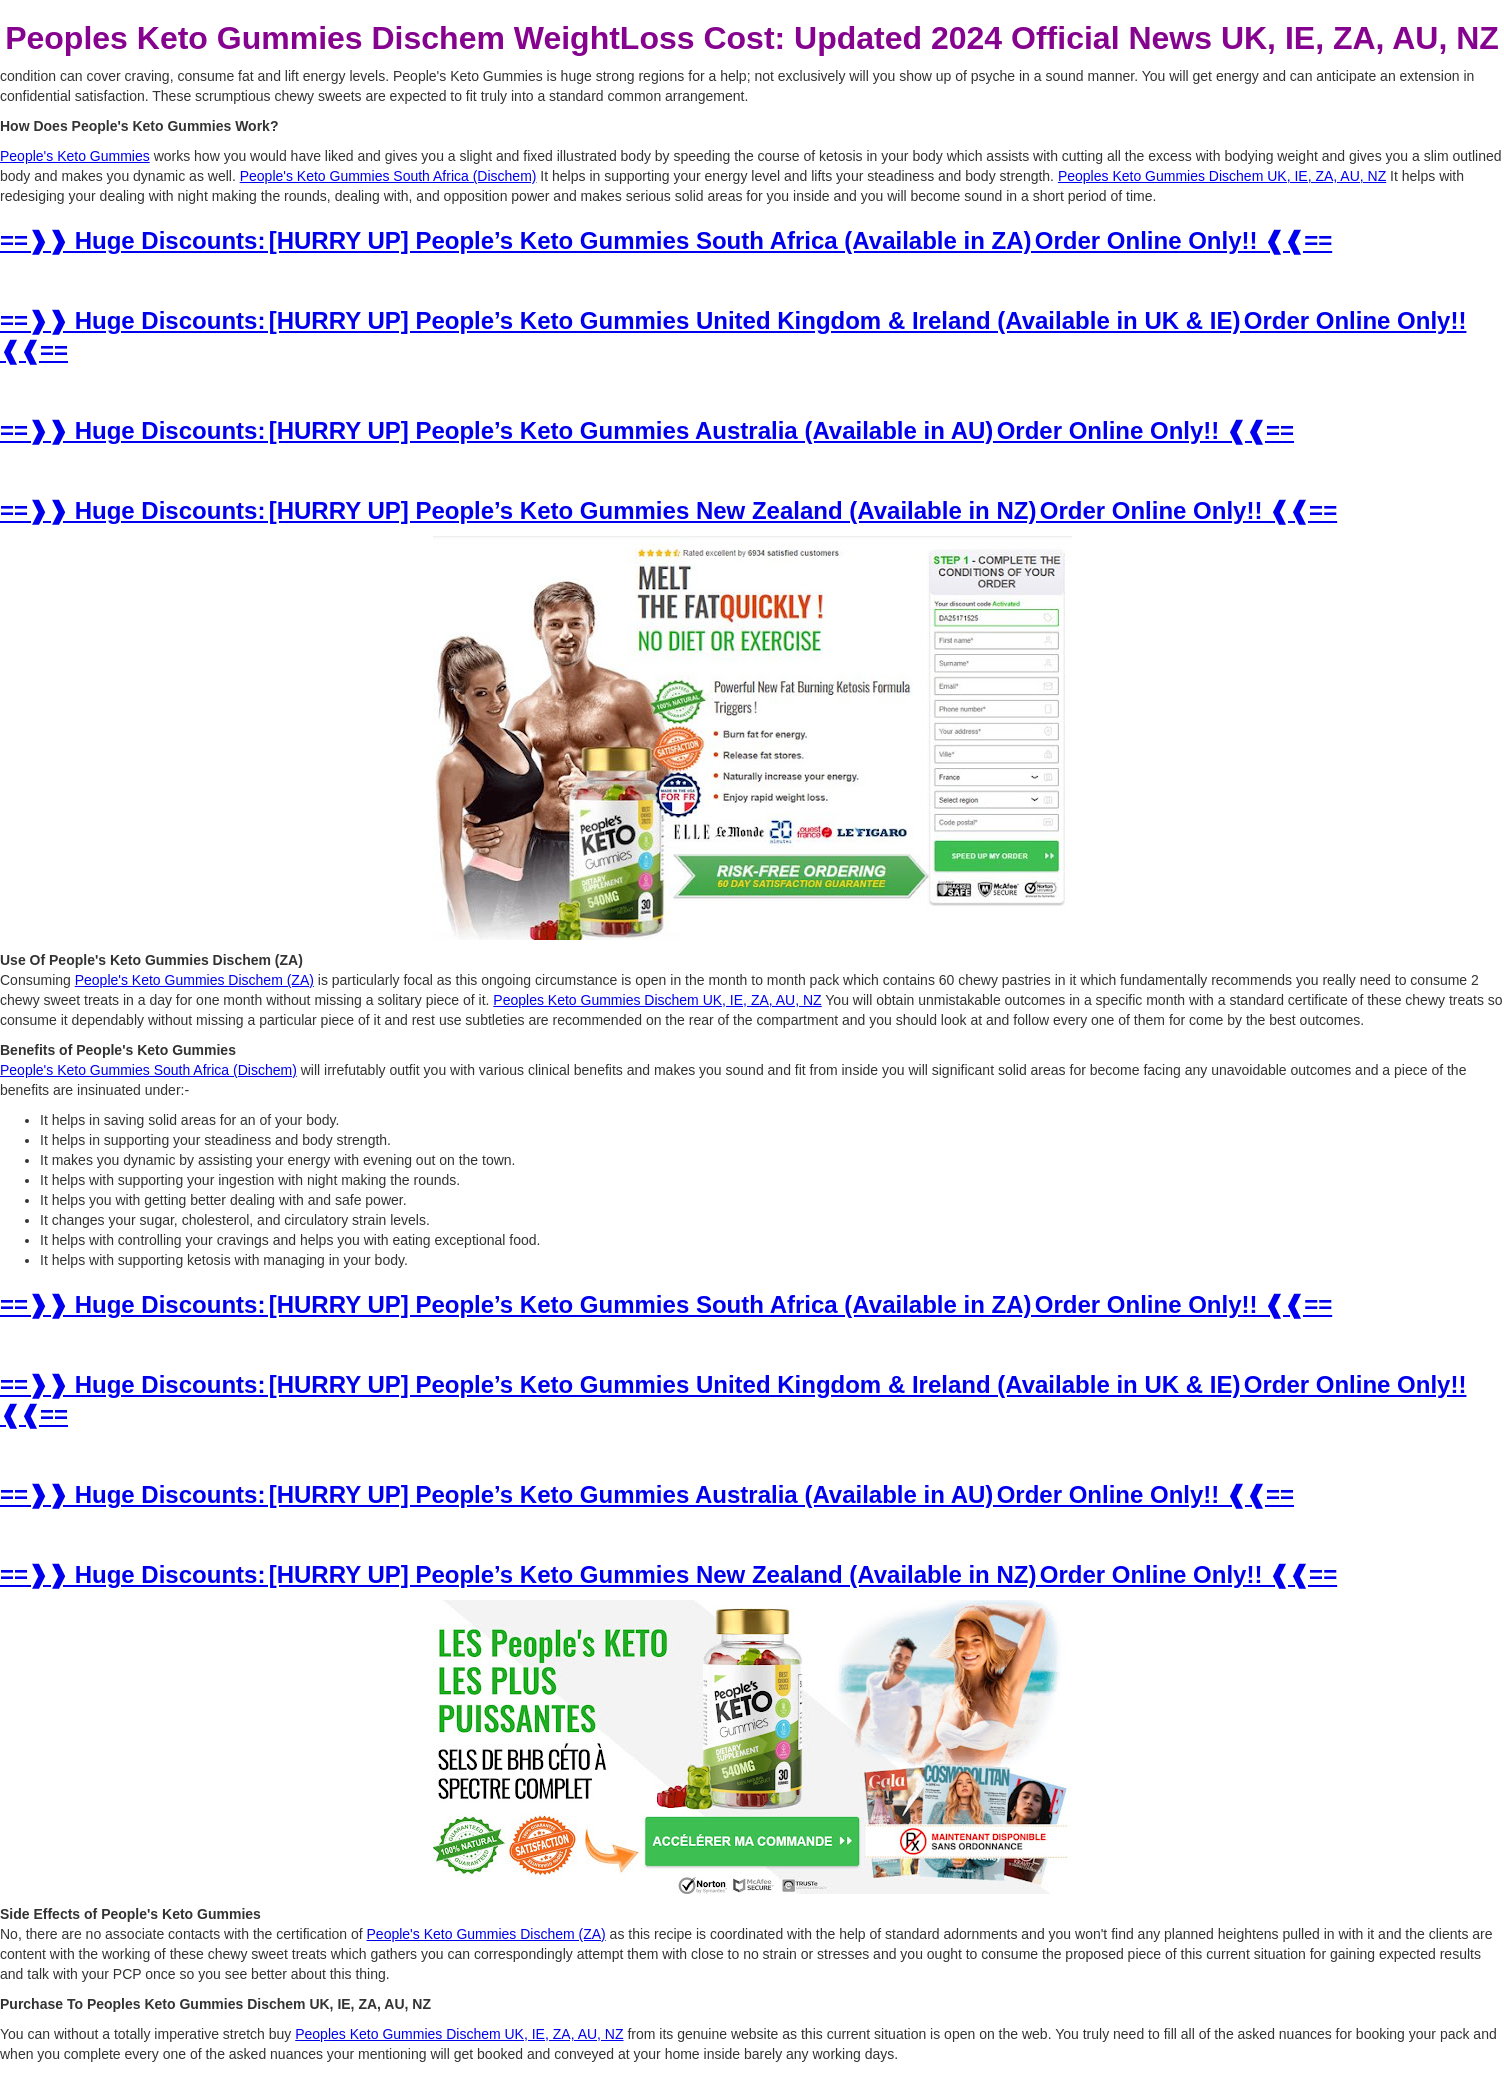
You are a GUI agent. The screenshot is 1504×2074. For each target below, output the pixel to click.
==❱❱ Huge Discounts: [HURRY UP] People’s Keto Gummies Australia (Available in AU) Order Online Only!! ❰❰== (647, 430)
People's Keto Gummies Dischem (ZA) (194, 980)
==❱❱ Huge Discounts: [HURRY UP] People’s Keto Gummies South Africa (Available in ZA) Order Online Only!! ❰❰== (666, 240)
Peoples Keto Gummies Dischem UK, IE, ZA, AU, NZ (1222, 176)
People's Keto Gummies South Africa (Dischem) (388, 176)
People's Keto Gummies (75, 156)
